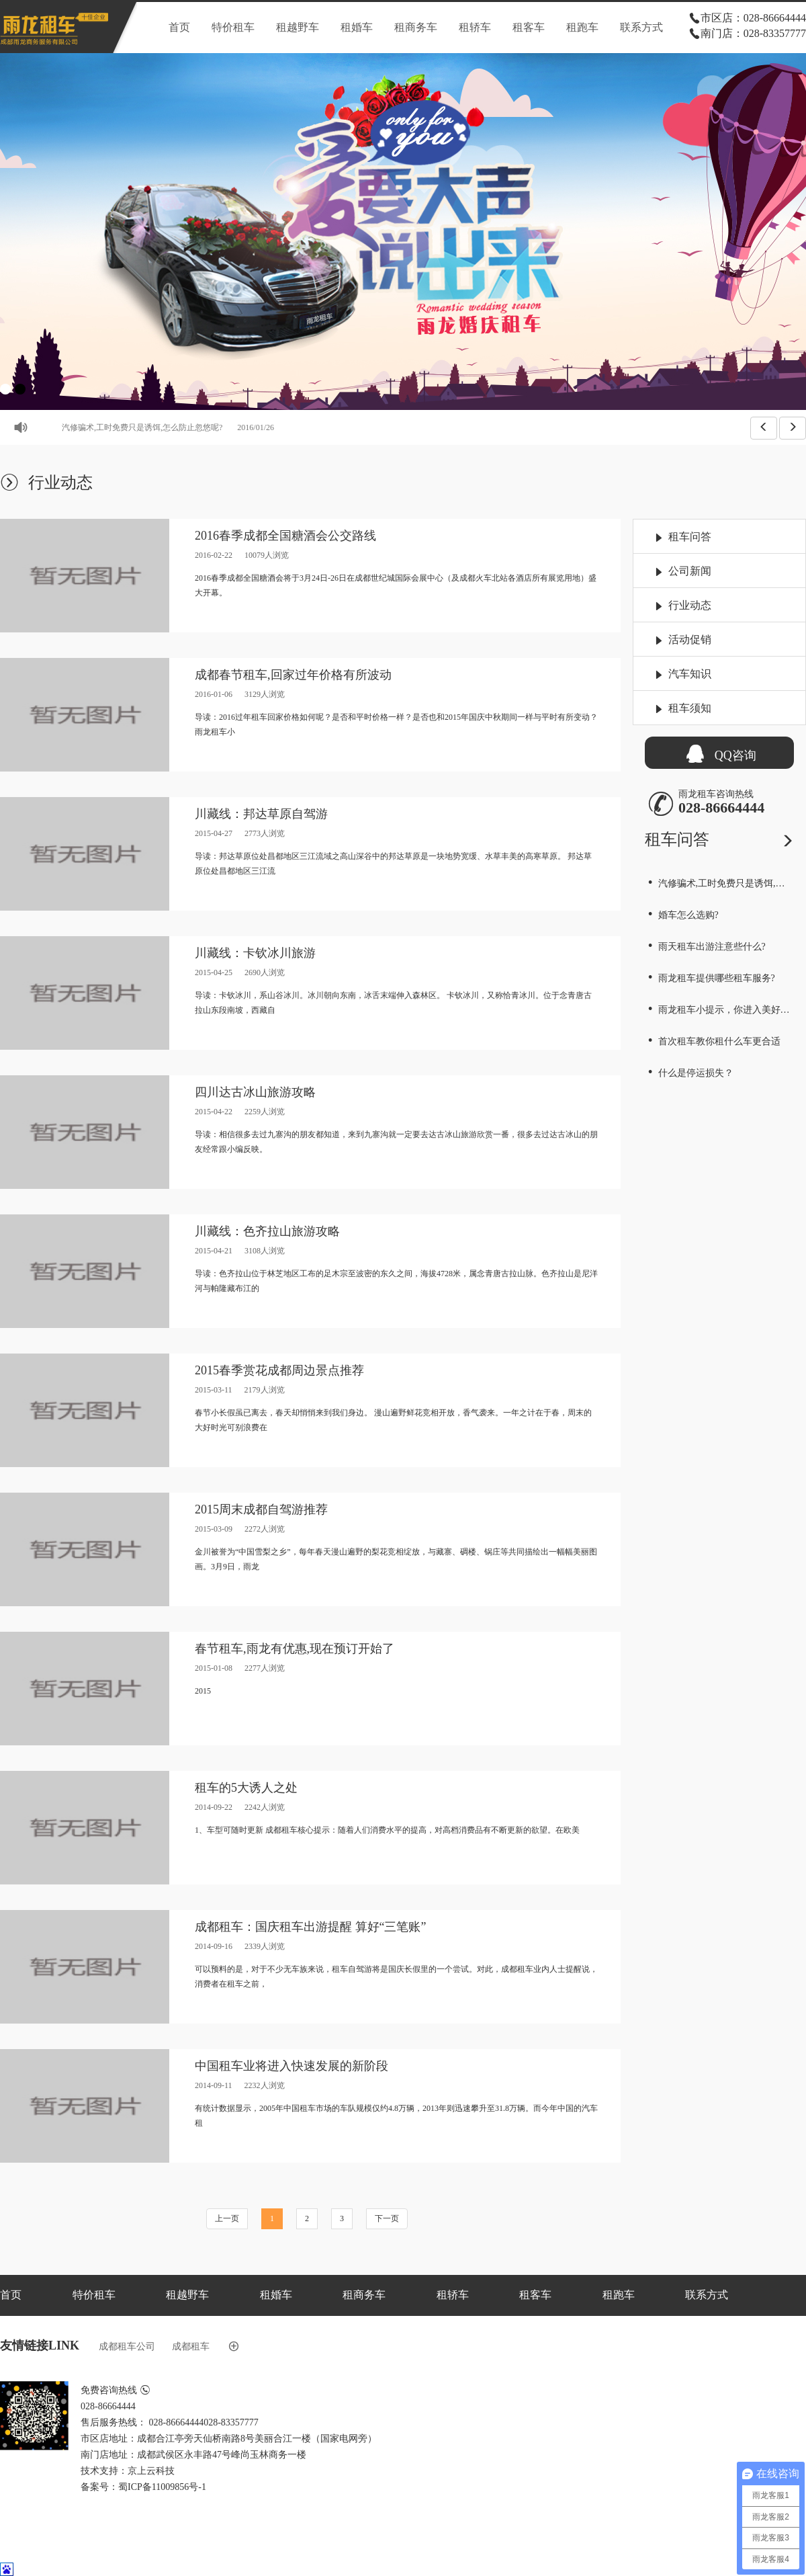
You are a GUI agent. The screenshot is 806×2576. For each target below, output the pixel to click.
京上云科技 (151, 2471)
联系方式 (641, 27)
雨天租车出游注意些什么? (705, 947)
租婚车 (357, 27)
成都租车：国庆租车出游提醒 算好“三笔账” (310, 1927)
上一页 (227, 2218)
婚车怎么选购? (682, 915)
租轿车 (475, 27)
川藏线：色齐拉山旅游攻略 (267, 1231)
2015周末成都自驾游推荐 (261, 1509)
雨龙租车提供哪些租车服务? (710, 978)
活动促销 (689, 639)
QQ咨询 (719, 752)
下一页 (387, 2218)
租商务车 (415, 27)
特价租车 (233, 27)
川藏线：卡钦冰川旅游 (255, 953)
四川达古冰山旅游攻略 (255, 1092)
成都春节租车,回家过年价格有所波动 (293, 674)
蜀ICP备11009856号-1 (162, 2487)
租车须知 (689, 708)
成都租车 (191, 2346)
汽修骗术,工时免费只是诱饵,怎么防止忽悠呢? (189, 427)
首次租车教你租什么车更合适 (712, 1041)
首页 (179, 27)
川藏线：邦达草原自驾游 (261, 814)
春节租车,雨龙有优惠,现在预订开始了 (294, 1648)
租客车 (528, 27)
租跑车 (582, 27)
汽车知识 (689, 673)
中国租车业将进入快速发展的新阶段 (291, 2066)
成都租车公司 (127, 2346)
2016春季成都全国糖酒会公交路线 (285, 535)
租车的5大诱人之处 (246, 1787)
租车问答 (689, 536)
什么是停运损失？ (689, 1073)
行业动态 (689, 605)
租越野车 (297, 27)
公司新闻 (689, 571)
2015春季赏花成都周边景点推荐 (279, 1370)
